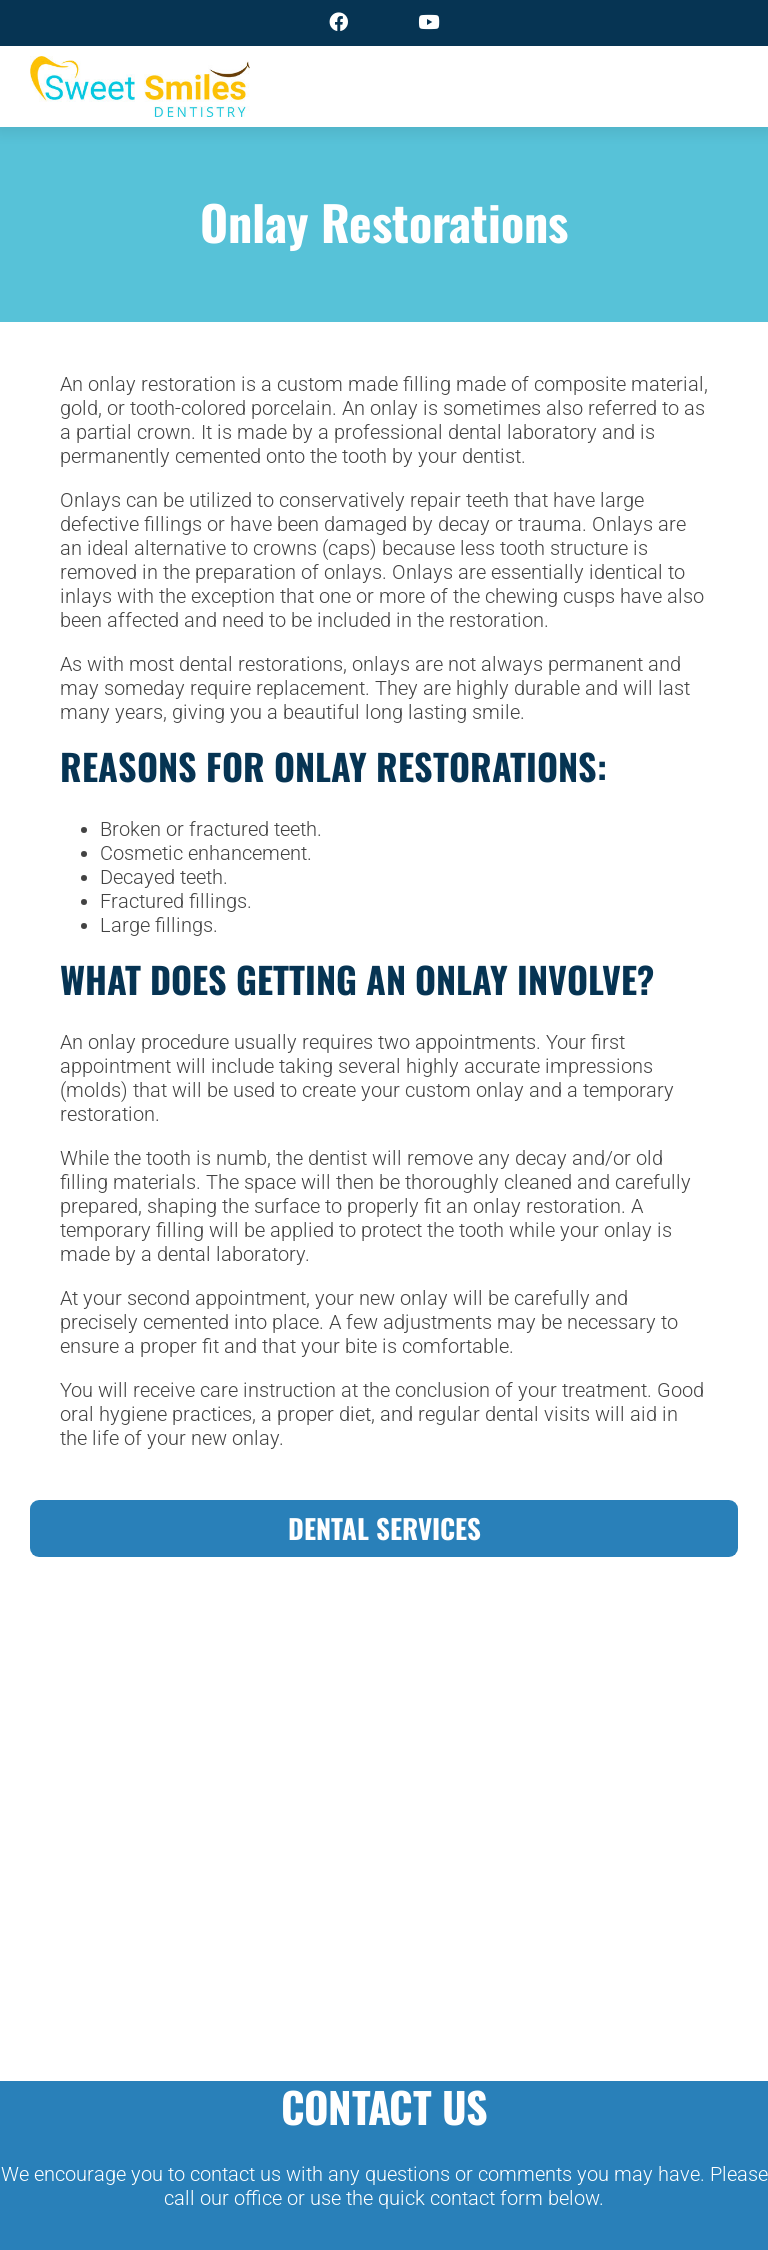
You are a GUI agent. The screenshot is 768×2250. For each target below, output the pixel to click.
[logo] (140, 69)
